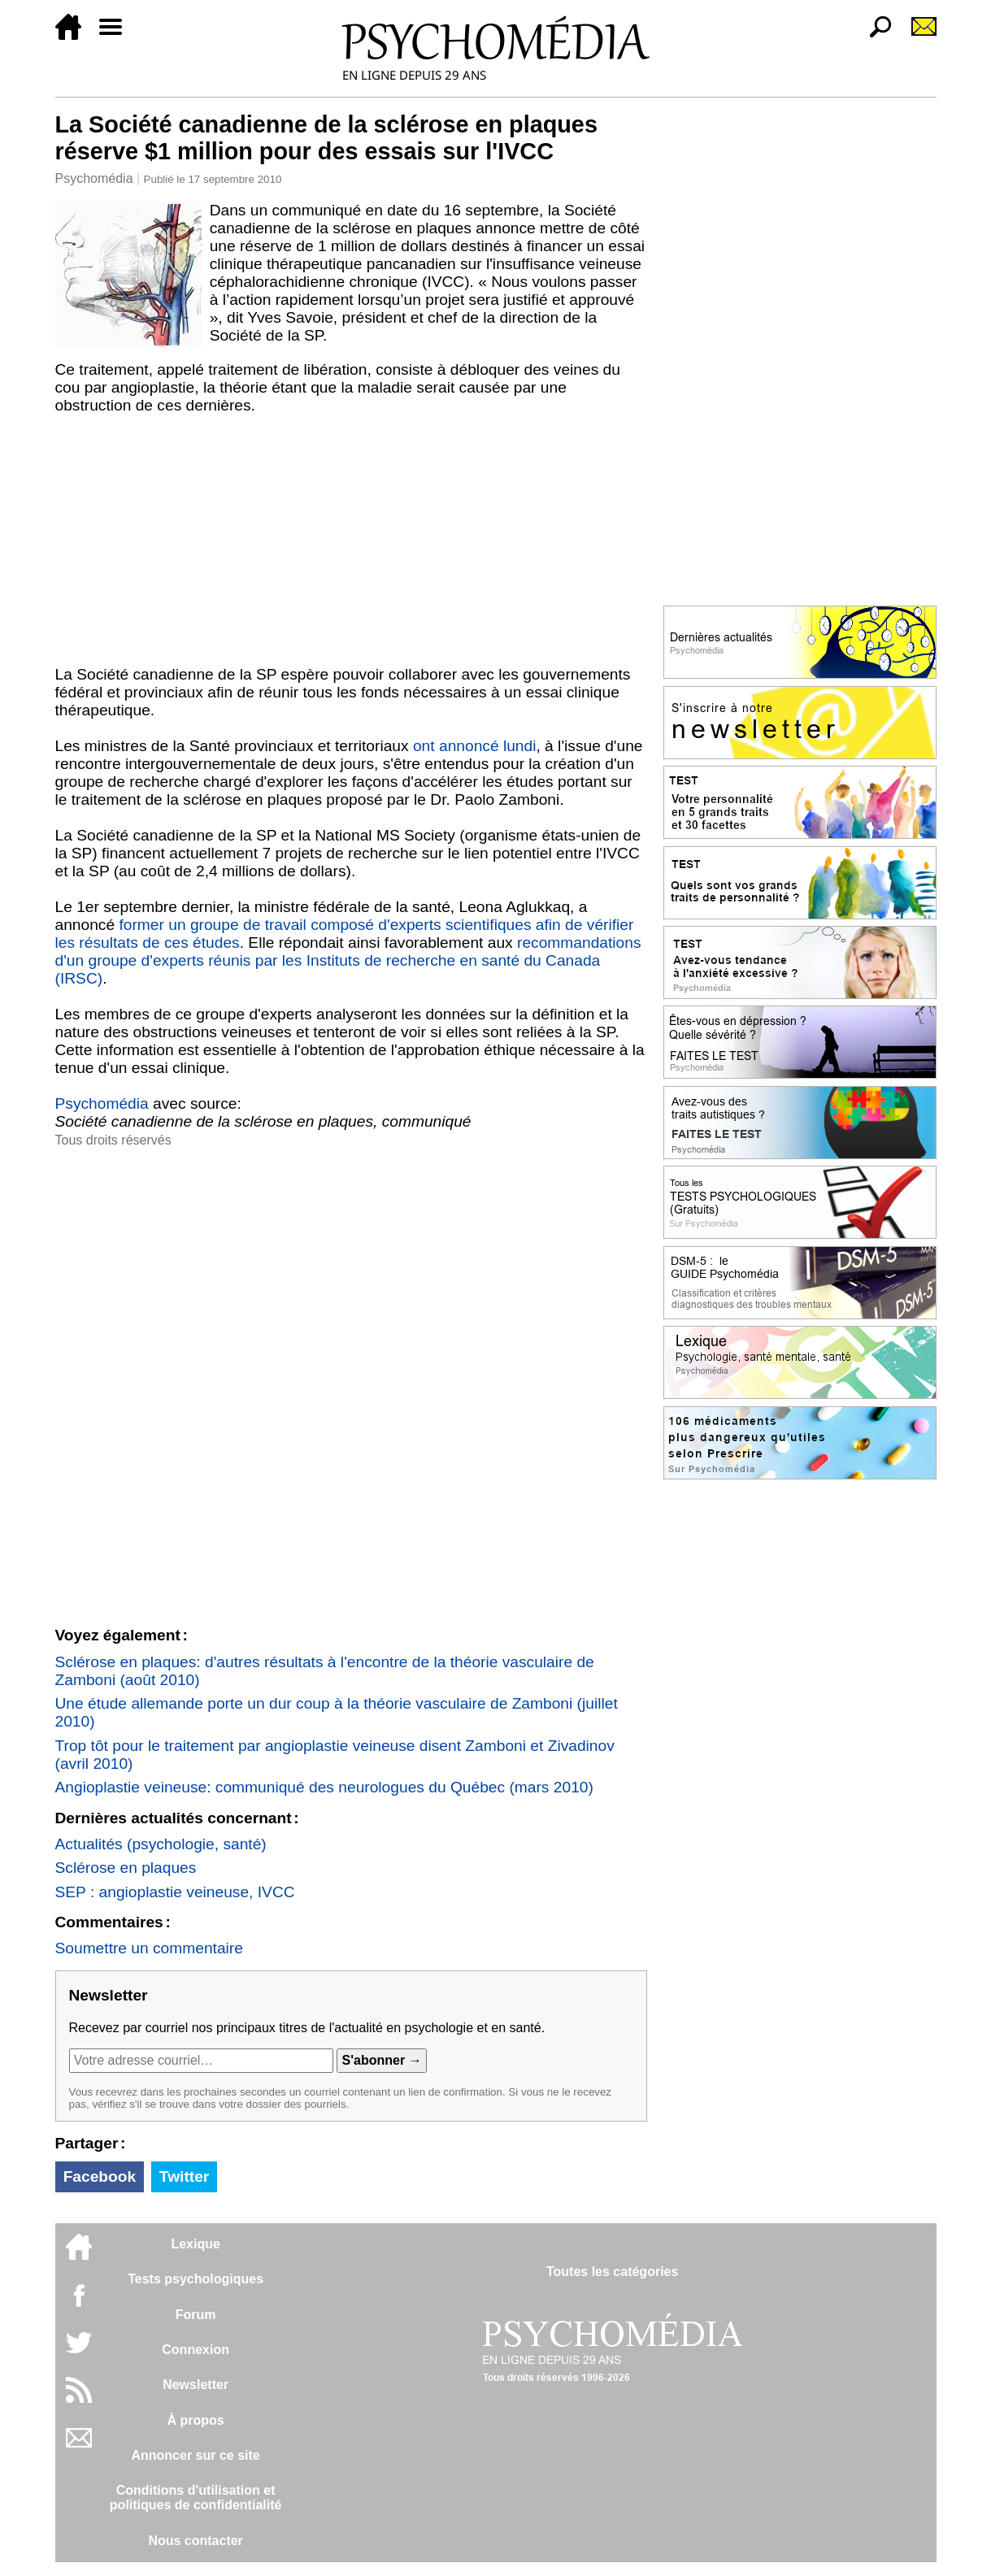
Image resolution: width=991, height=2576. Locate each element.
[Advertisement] (351, 544)
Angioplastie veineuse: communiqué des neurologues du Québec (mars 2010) (324, 1787)
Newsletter (195, 2384)
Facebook (100, 2176)
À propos (195, 2420)
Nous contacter (195, 2541)
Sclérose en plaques (126, 1867)
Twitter (184, 2176)
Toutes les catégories (612, 2271)
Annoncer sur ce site (195, 2455)
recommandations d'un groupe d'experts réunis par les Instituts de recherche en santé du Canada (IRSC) (348, 960)
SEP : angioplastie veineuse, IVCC (175, 1892)
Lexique (195, 2244)
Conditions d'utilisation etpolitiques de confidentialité (196, 2497)
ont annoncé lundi (475, 745)
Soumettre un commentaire (149, 1948)
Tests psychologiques (195, 2279)
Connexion (195, 2350)
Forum (196, 2315)
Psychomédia (94, 178)
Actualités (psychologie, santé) (161, 1844)
